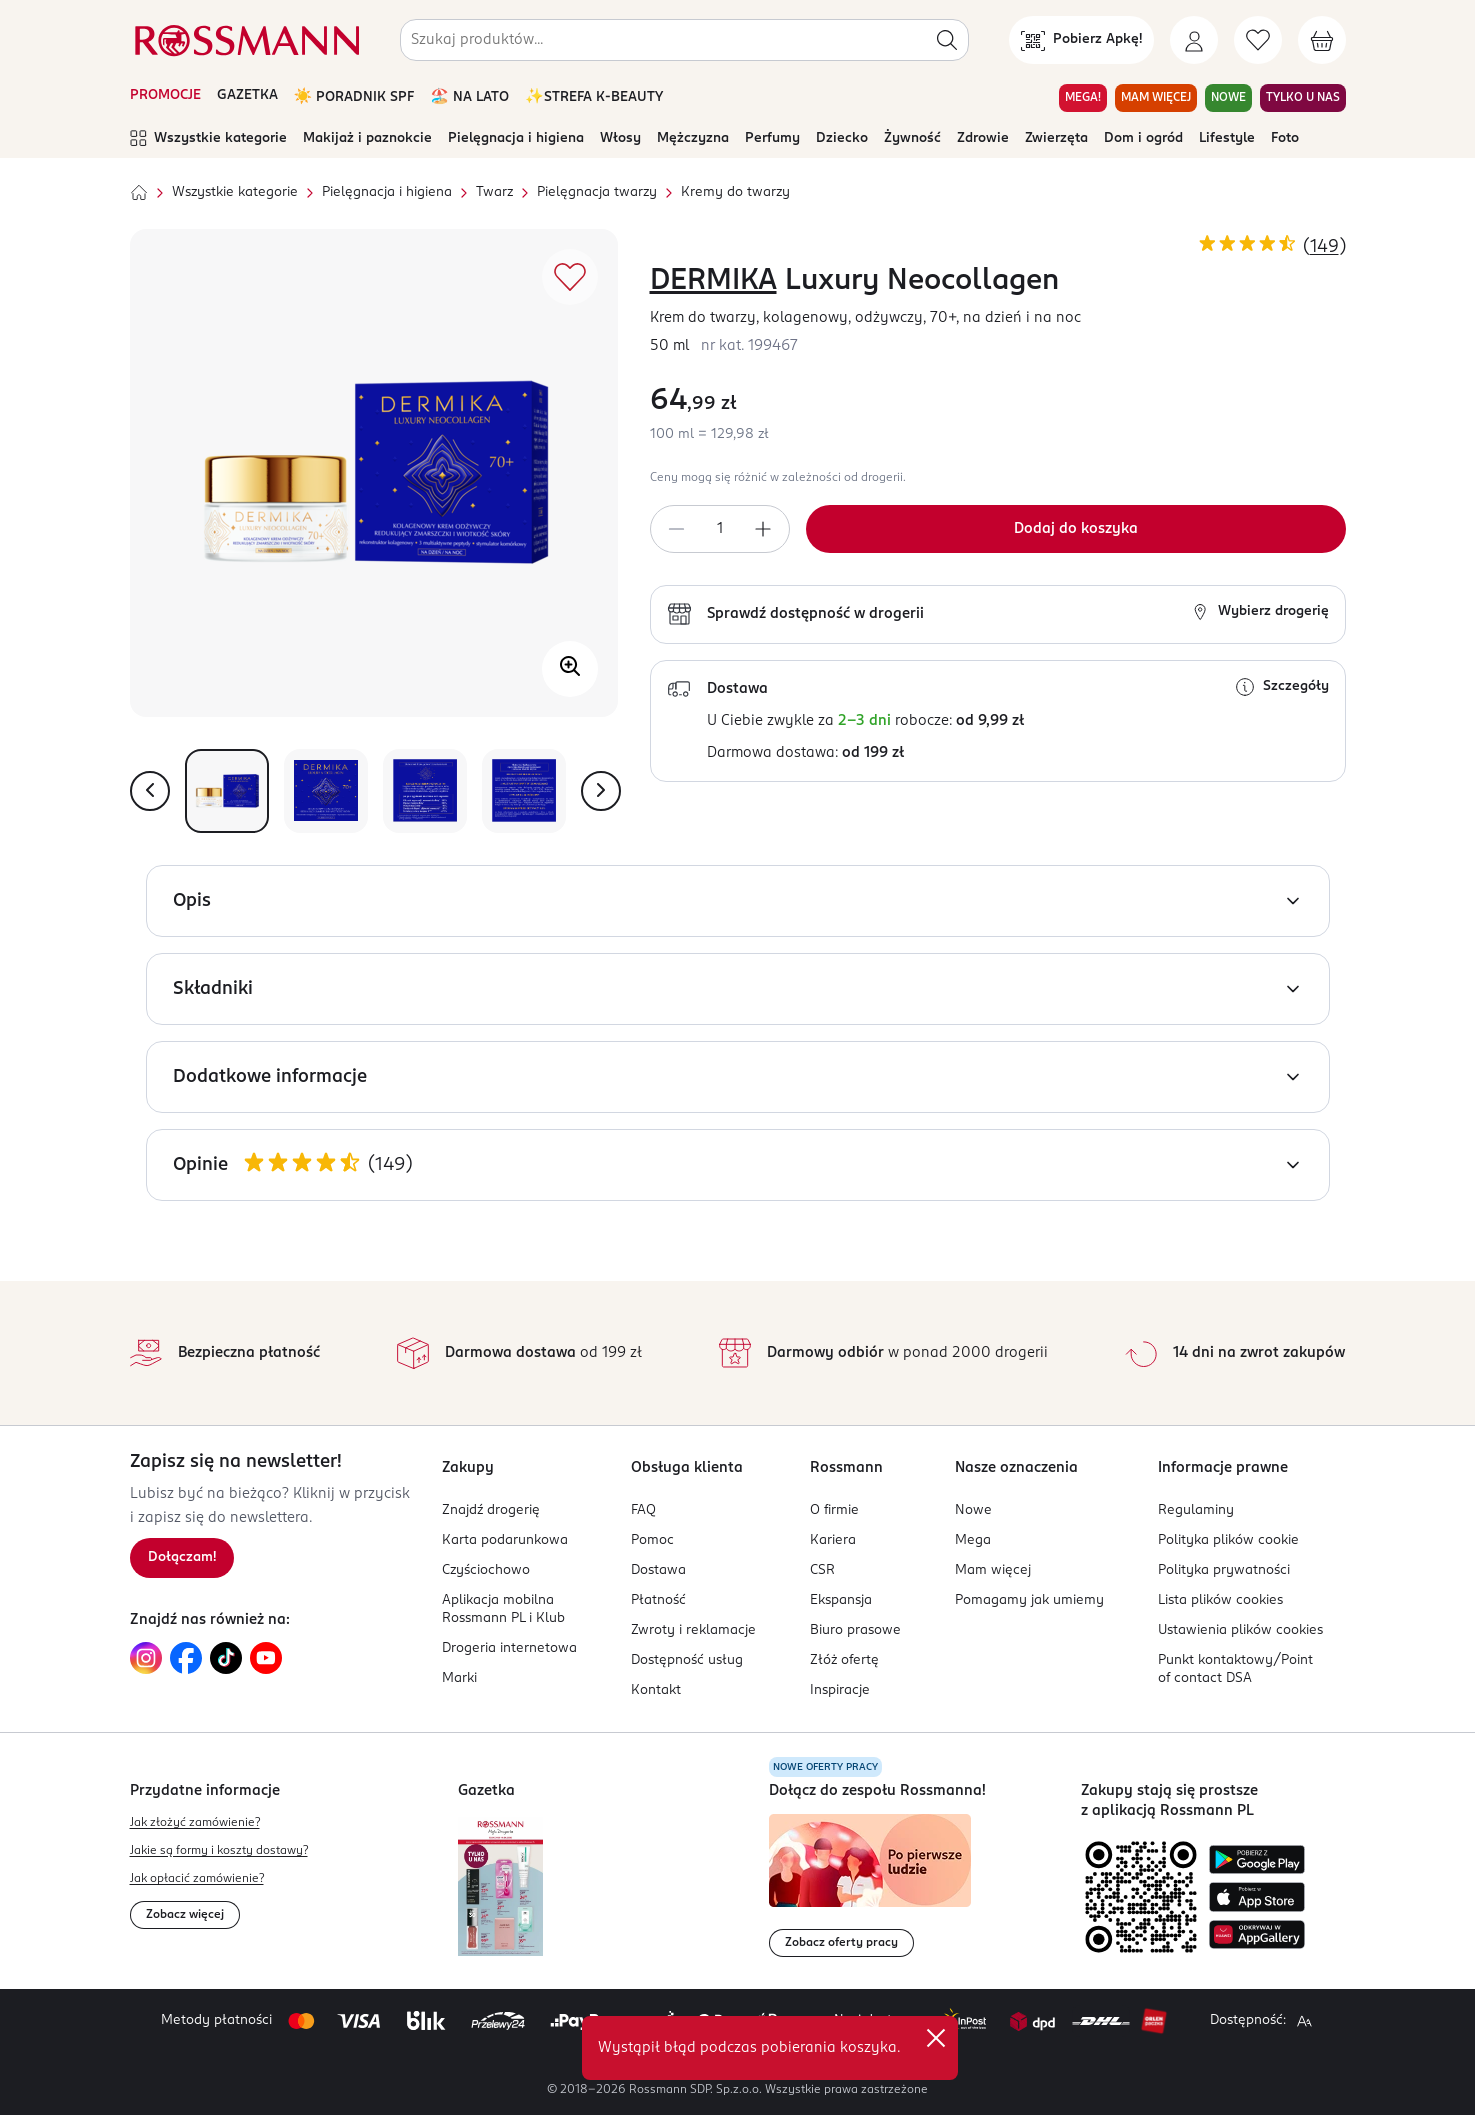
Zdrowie (983, 138)
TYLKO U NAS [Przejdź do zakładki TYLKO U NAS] (1303, 98)
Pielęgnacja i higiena (516, 138)
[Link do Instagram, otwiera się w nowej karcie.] (146, 1658)
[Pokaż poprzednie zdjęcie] (150, 791)
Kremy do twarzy (735, 192)
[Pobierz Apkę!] (1081, 40)
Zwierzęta (1056, 138)
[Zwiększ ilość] (763, 529)
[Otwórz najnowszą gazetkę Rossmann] (500, 1886)
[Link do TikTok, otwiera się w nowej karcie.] (226, 1658)
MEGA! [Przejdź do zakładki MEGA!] (1083, 98)
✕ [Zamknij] (936, 2038)
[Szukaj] (947, 40)
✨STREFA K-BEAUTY (594, 97)
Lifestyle (1227, 138)
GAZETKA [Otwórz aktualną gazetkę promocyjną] (247, 95)
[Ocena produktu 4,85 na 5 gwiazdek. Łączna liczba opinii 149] (1272, 246)
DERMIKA (713, 281)
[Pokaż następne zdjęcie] (601, 791)
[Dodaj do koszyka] (1076, 529)
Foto (1285, 138)
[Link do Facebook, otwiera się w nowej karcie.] (186, 1658)
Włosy (620, 138)
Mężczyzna (693, 138)
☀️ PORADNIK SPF (354, 97)
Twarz (494, 192)
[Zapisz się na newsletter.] (182, 1558)
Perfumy (772, 138)
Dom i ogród (1143, 138)
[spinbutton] (720, 529)
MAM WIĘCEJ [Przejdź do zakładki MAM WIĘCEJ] (1156, 98)
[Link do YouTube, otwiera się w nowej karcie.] (266, 1658)
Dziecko (842, 138)
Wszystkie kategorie (208, 139)
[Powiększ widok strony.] (1304, 2021)
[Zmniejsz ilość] (676, 529)
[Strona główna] (139, 193)
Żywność (912, 138)
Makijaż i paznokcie (367, 138)
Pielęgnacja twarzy (597, 192)
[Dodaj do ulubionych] (570, 277)
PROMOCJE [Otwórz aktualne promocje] (165, 95)
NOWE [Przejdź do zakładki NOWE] (1228, 98)
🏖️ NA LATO (469, 97)
